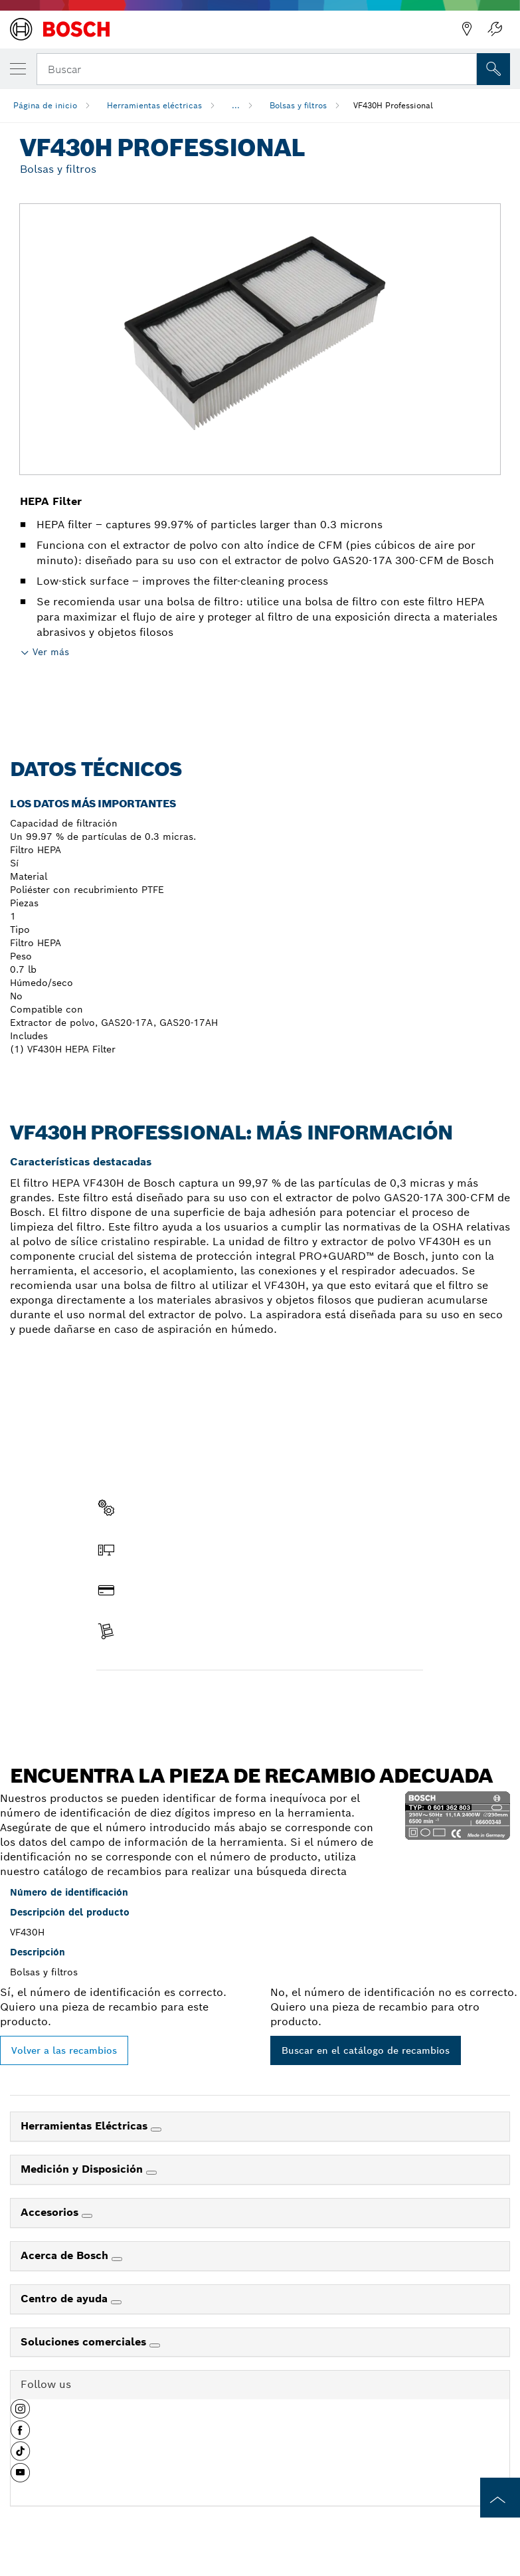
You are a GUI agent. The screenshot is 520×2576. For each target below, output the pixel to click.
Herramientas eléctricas (154, 105)
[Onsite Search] (493, 69)
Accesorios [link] (51, 2212)
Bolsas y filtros (298, 105)
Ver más (51, 652)
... (236, 105)
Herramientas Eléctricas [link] (86, 2126)
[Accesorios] (87, 2216)
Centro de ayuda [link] (66, 2299)
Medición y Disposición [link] (83, 2169)
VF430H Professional (393, 105)
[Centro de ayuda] (116, 2302)
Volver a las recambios (64, 2050)
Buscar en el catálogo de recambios (366, 2050)
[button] (20, 2414)
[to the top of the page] (500, 2498)
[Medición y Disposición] (151, 2173)
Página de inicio (45, 105)
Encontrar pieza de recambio (175, 1698)
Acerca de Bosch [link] (66, 2255)
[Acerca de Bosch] (117, 2259)
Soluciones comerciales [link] (85, 2342)
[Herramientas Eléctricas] (156, 2129)
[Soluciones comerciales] (154, 2345)
